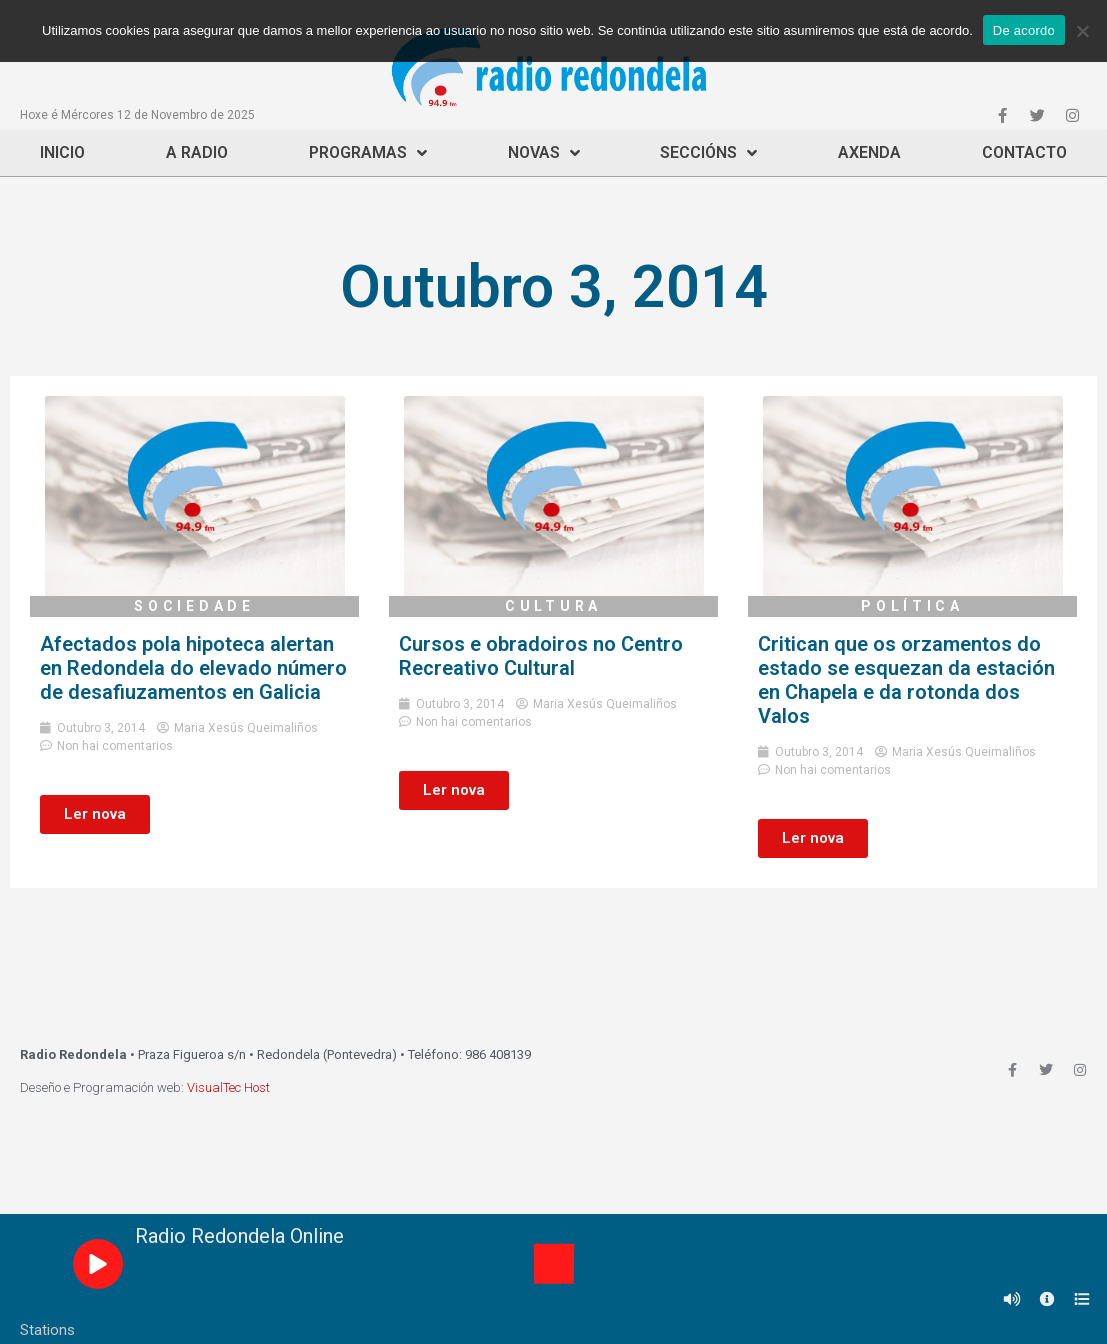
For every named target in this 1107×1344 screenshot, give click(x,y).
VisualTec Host (228, 1087)
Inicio (62, 152)
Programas (368, 153)
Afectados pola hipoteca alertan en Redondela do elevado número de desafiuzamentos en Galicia (193, 668)
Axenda (869, 152)
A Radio (197, 152)
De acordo (1024, 30)
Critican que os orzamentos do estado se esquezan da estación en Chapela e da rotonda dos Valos (906, 680)
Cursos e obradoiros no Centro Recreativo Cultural (541, 656)
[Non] (1082, 31)
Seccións (708, 153)
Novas (544, 153)
